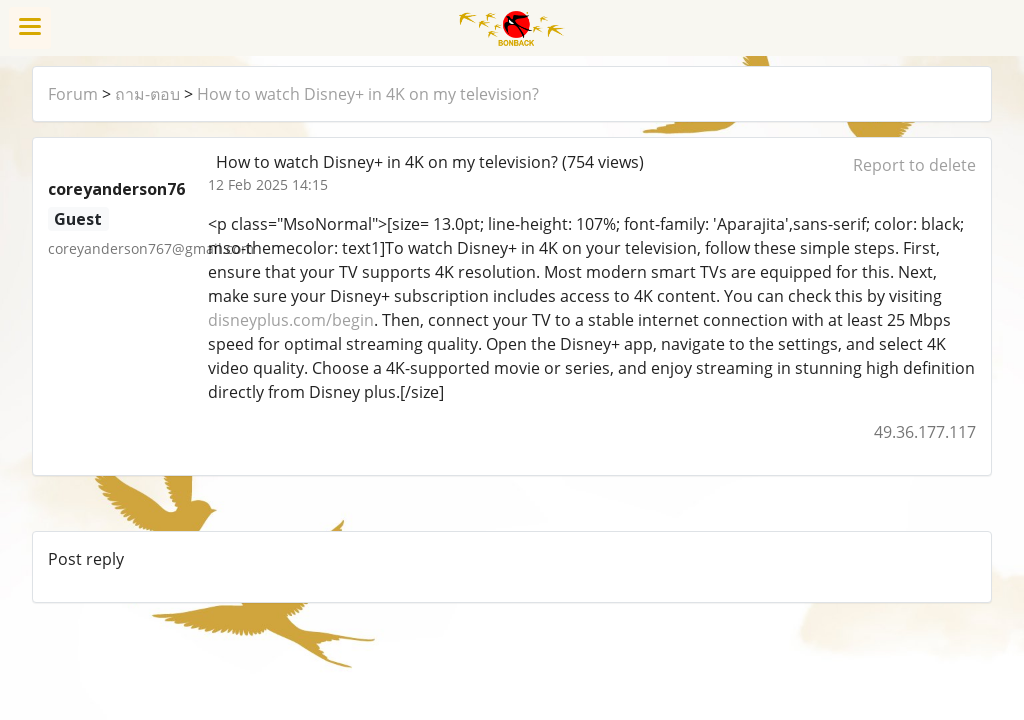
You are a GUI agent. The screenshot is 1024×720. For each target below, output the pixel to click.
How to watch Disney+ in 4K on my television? (368, 94)
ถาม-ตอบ (147, 94)
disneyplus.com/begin (291, 320)
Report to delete (914, 165)
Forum (73, 94)
